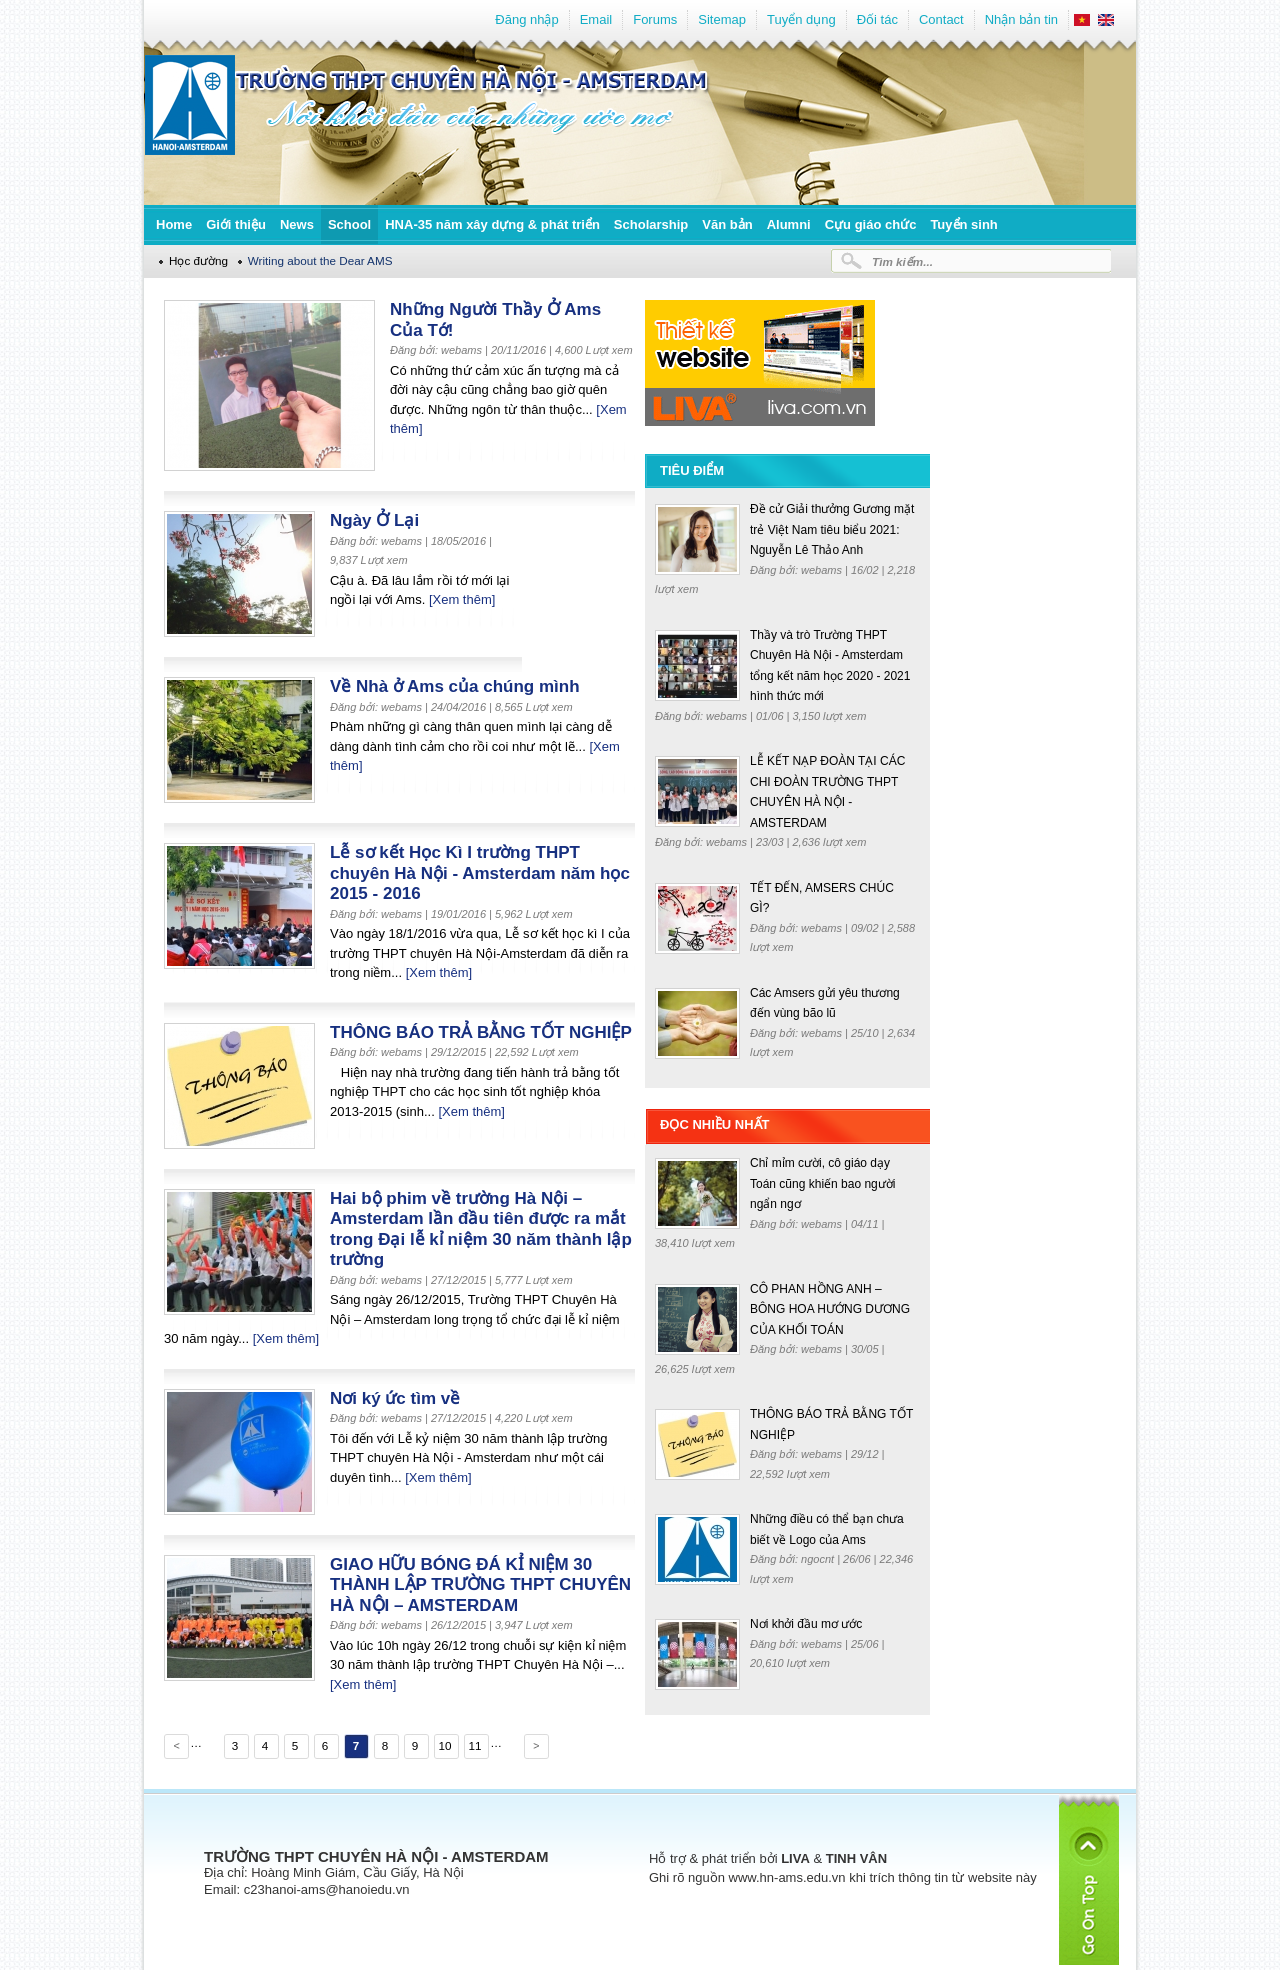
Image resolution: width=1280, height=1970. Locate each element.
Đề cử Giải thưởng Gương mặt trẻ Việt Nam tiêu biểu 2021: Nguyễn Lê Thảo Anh (832, 529)
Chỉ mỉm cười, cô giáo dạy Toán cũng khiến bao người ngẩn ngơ (822, 1183)
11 (474, 1745)
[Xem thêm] (462, 599)
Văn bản (727, 224)
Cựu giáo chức (871, 224)
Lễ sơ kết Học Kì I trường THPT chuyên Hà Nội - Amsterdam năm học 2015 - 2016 (480, 873)
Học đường (198, 260)
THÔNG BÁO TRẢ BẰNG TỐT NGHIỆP (481, 1032)
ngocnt (819, 1559)
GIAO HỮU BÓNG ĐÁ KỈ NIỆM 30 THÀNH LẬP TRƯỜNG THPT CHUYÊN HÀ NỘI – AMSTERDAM (480, 1585)
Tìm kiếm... (902, 261)
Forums (655, 19)
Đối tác (877, 19)
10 (444, 1745)
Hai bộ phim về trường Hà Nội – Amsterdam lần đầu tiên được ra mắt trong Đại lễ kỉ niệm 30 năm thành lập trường (481, 1229)
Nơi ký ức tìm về (395, 1398)
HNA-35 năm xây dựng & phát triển (492, 224)
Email (596, 19)
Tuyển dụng (801, 19)
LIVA (795, 1858)
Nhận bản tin (1021, 19)
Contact (941, 19)
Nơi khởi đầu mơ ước (806, 1624)
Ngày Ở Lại (374, 520)
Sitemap (722, 19)
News (297, 224)
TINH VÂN (856, 1858)
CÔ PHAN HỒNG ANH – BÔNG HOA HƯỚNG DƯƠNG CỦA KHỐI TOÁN (830, 1309)
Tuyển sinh (963, 224)
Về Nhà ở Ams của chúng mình (455, 686)
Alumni (789, 224)
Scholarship (651, 224)
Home (174, 224)
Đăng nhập (526, 19)
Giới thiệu (236, 224)
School (349, 224)
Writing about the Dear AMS (320, 260)
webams (823, 570)
